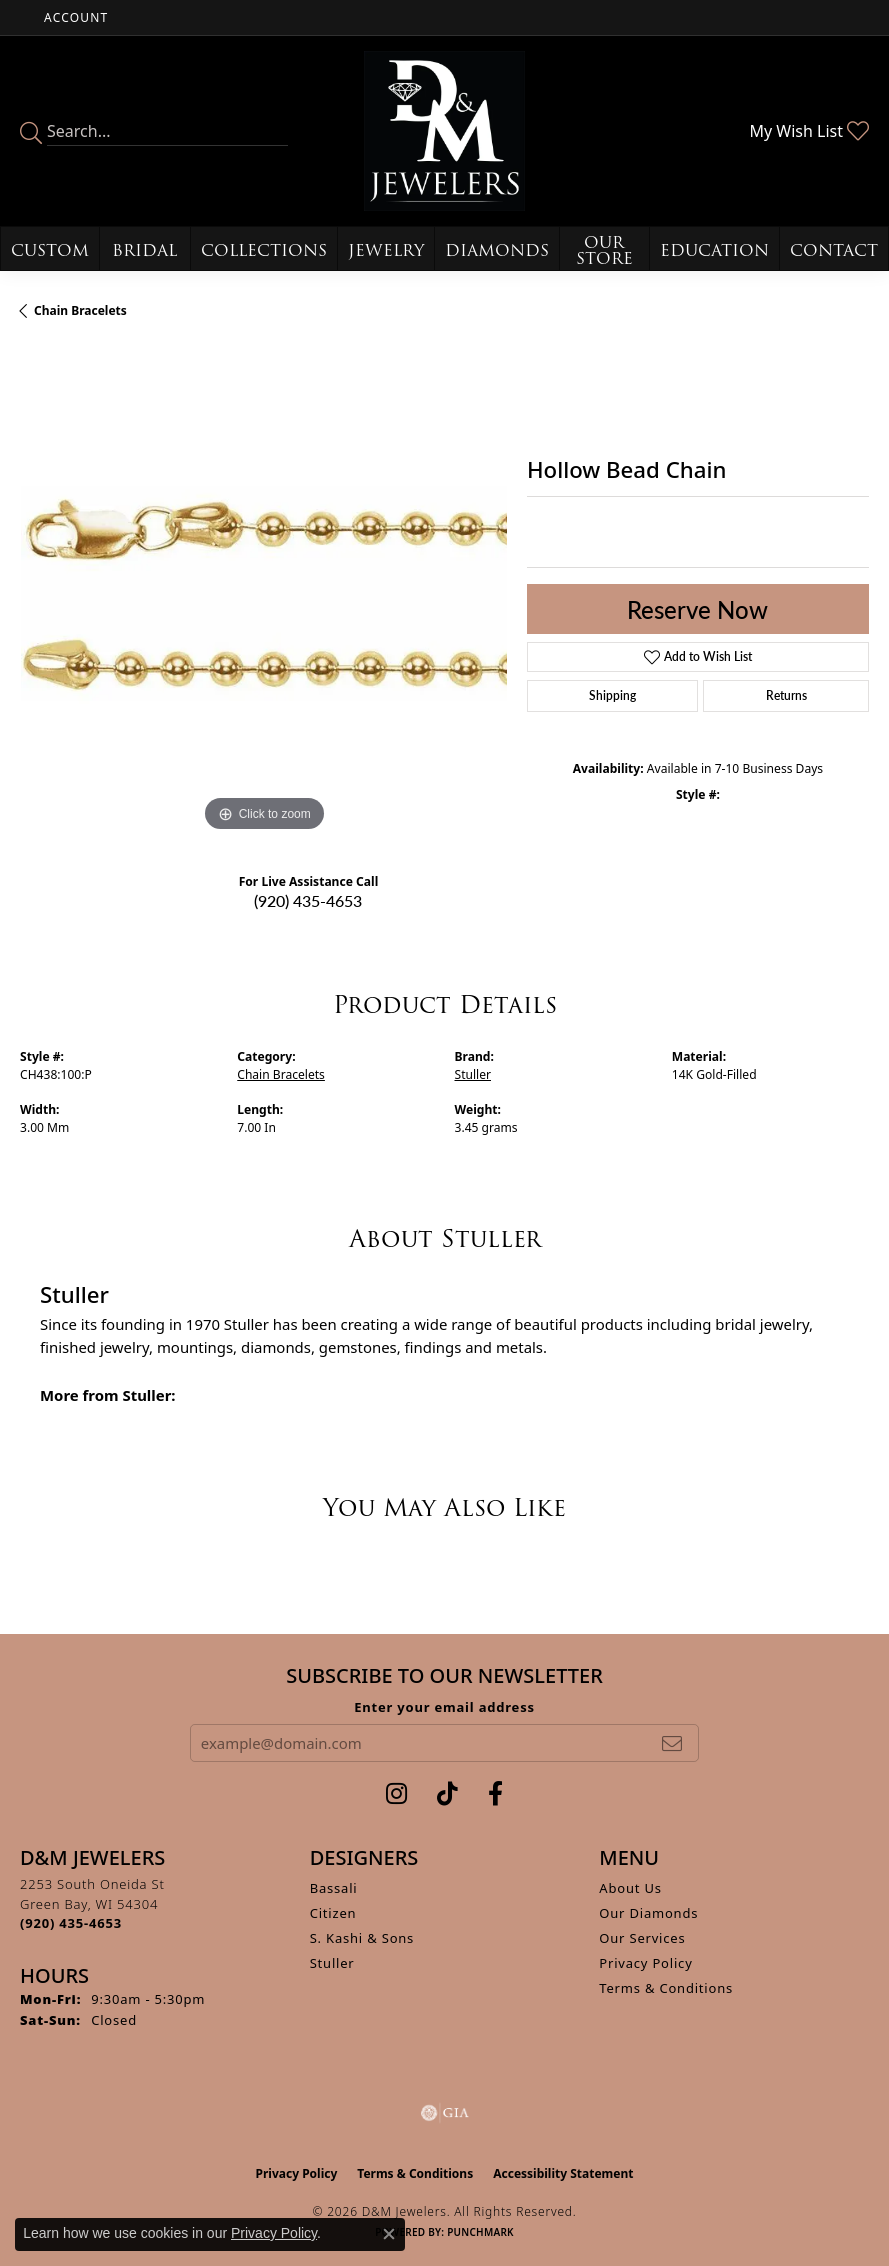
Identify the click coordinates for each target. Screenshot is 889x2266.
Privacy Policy (645, 1963)
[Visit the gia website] (445, 2113)
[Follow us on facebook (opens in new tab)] (495, 1794)
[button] (74, 17)
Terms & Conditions (666, 1988)
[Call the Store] (71, 1923)
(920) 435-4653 (308, 900)
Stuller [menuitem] (332, 1963)
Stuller (473, 1074)
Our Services (642, 1938)
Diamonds (497, 250)
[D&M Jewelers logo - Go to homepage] (444, 131)
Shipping (612, 695)
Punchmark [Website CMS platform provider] (480, 2232)
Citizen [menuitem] (333, 1913)
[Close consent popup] (389, 2234)
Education (714, 250)
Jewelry (386, 250)
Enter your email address (444, 1707)
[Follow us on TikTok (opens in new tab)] (447, 1794)
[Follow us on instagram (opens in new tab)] (396, 1794)
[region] (263, 593)
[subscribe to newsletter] (672, 1743)
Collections (264, 250)
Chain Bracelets (80, 310)
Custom (50, 250)
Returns (786, 695)
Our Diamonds (648, 1913)
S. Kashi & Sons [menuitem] (362, 1938)
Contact (834, 250)
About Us (630, 1888)
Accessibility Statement (563, 2173)
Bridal (144, 250)
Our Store (604, 250)
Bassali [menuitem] (334, 1888)
